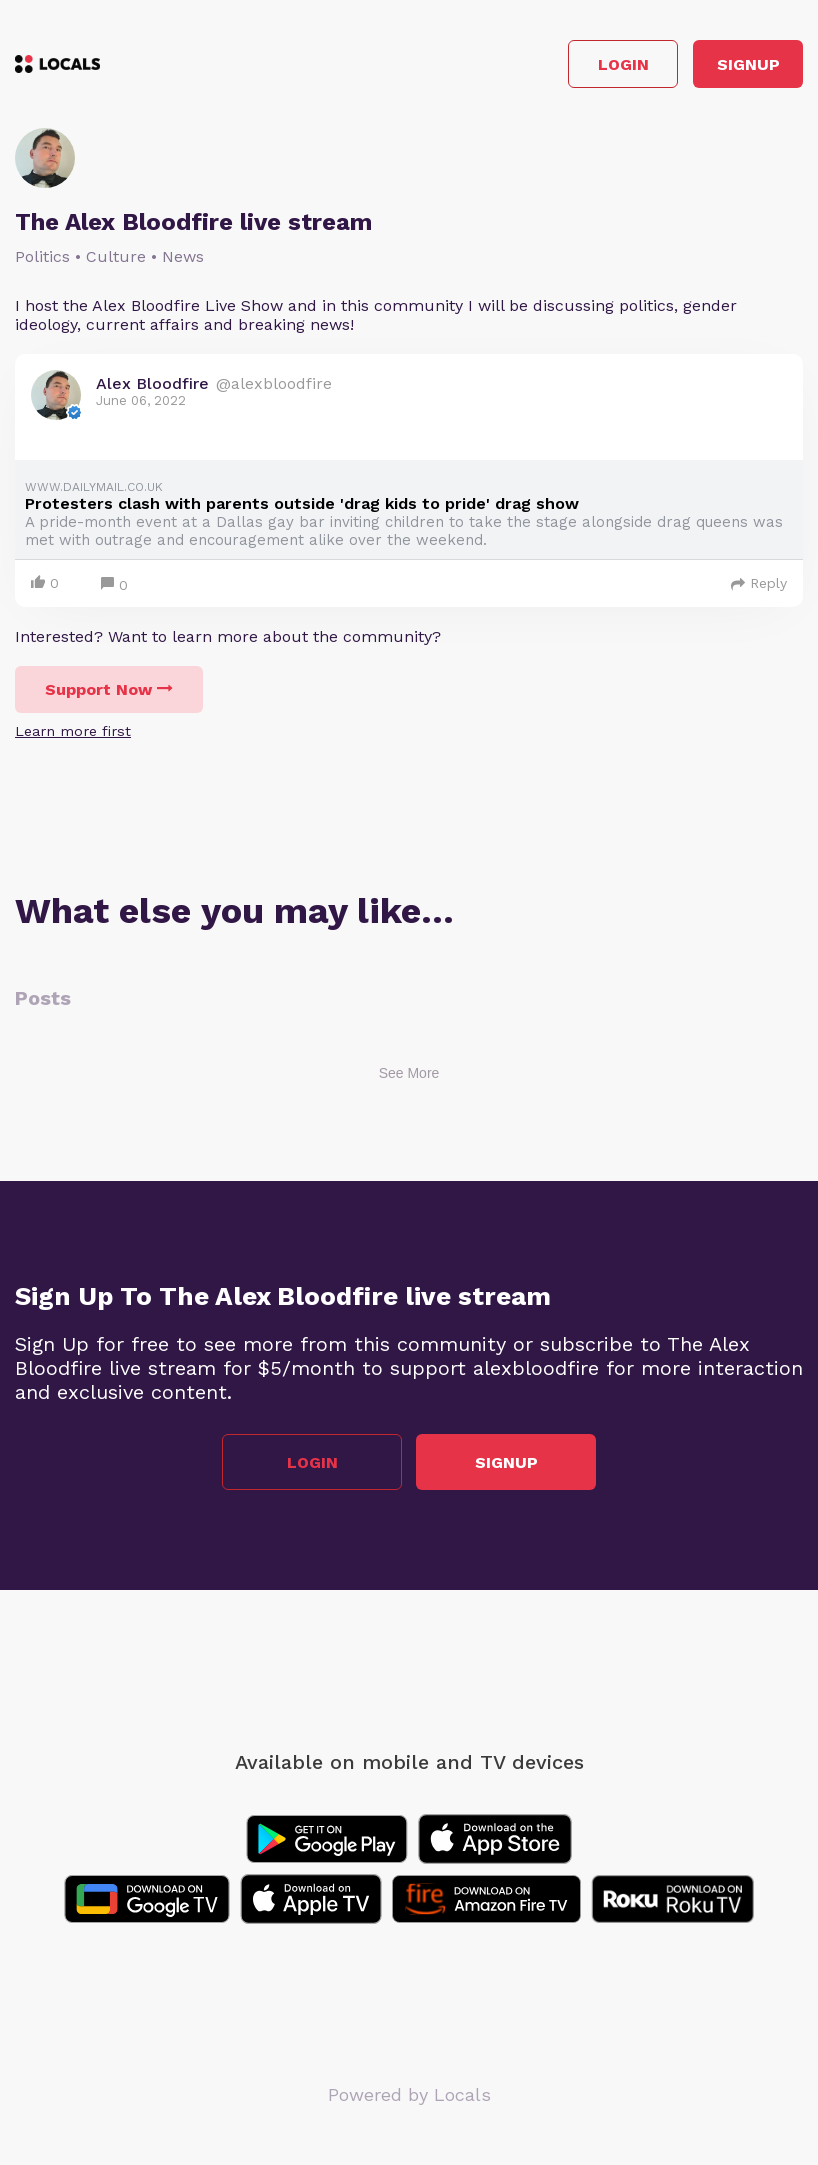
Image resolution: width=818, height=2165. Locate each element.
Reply (759, 583)
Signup (748, 64)
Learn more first (73, 731)
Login (623, 64)
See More (409, 1073)
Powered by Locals (409, 2094)
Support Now (109, 689)
